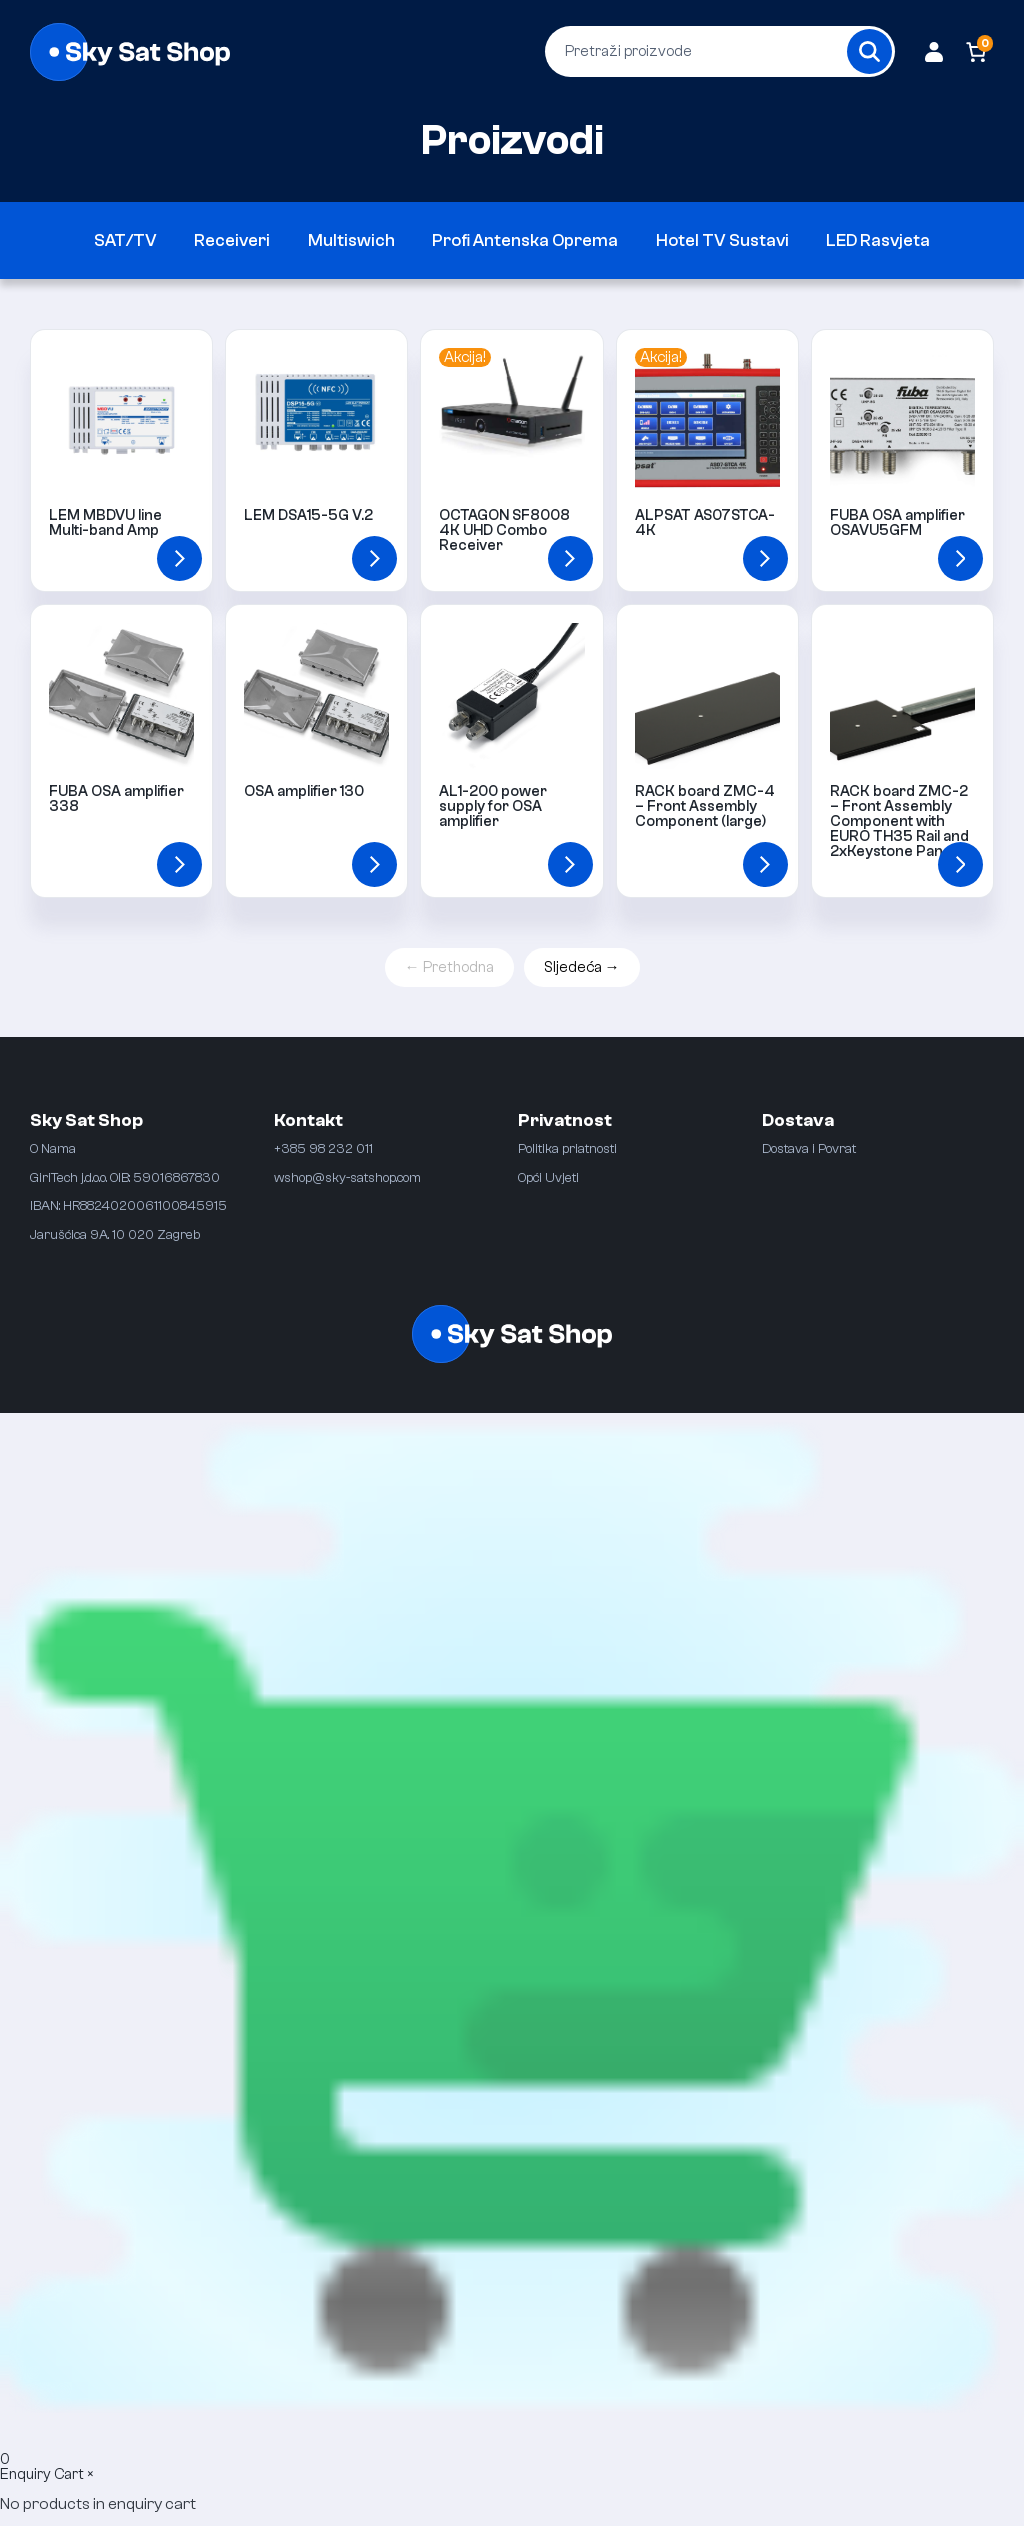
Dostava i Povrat (809, 1148)
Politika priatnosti (567, 1148)
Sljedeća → (582, 967)
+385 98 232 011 (323, 1148)
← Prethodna (449, 967)
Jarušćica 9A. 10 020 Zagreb (115, 1234)
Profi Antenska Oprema (525, 240)
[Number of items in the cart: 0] (976, 51)
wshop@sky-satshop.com (347, 1177)
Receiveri (232, 240)
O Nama (53, 1148)
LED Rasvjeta (878, 240)
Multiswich (351, 240)
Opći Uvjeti (548, 1177)
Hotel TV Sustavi (722, 240)
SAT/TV (125, 240)
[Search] (869, 51)
